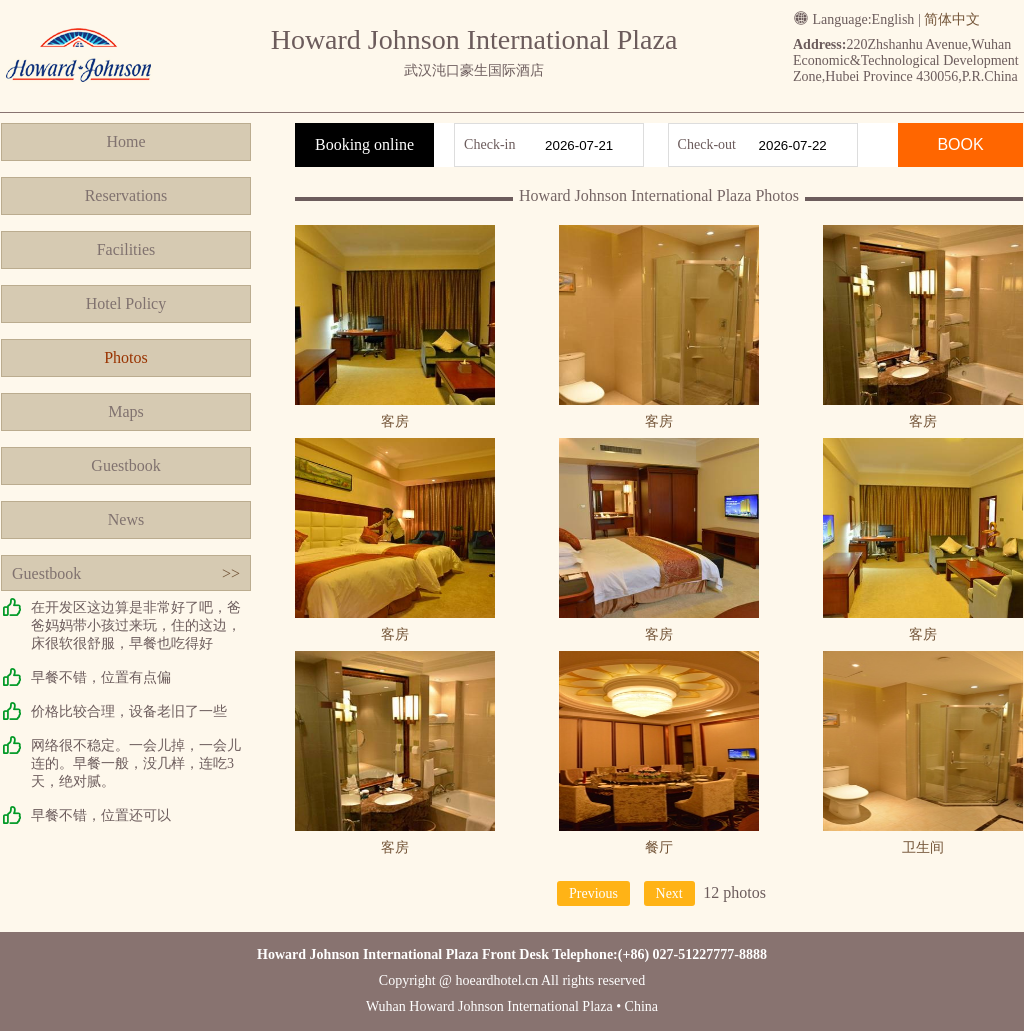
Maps (126, 411)
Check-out (707, 144)
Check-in (489, 144)
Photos (126, 357)
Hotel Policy (126, 303)
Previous (593, 893)
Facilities (126, 249)
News (126, 519)
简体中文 (952, 19)
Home (125, 141)
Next (669, 893)
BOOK (960, 144)
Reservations (126, 195)
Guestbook (125, 465)
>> (231, 573)
